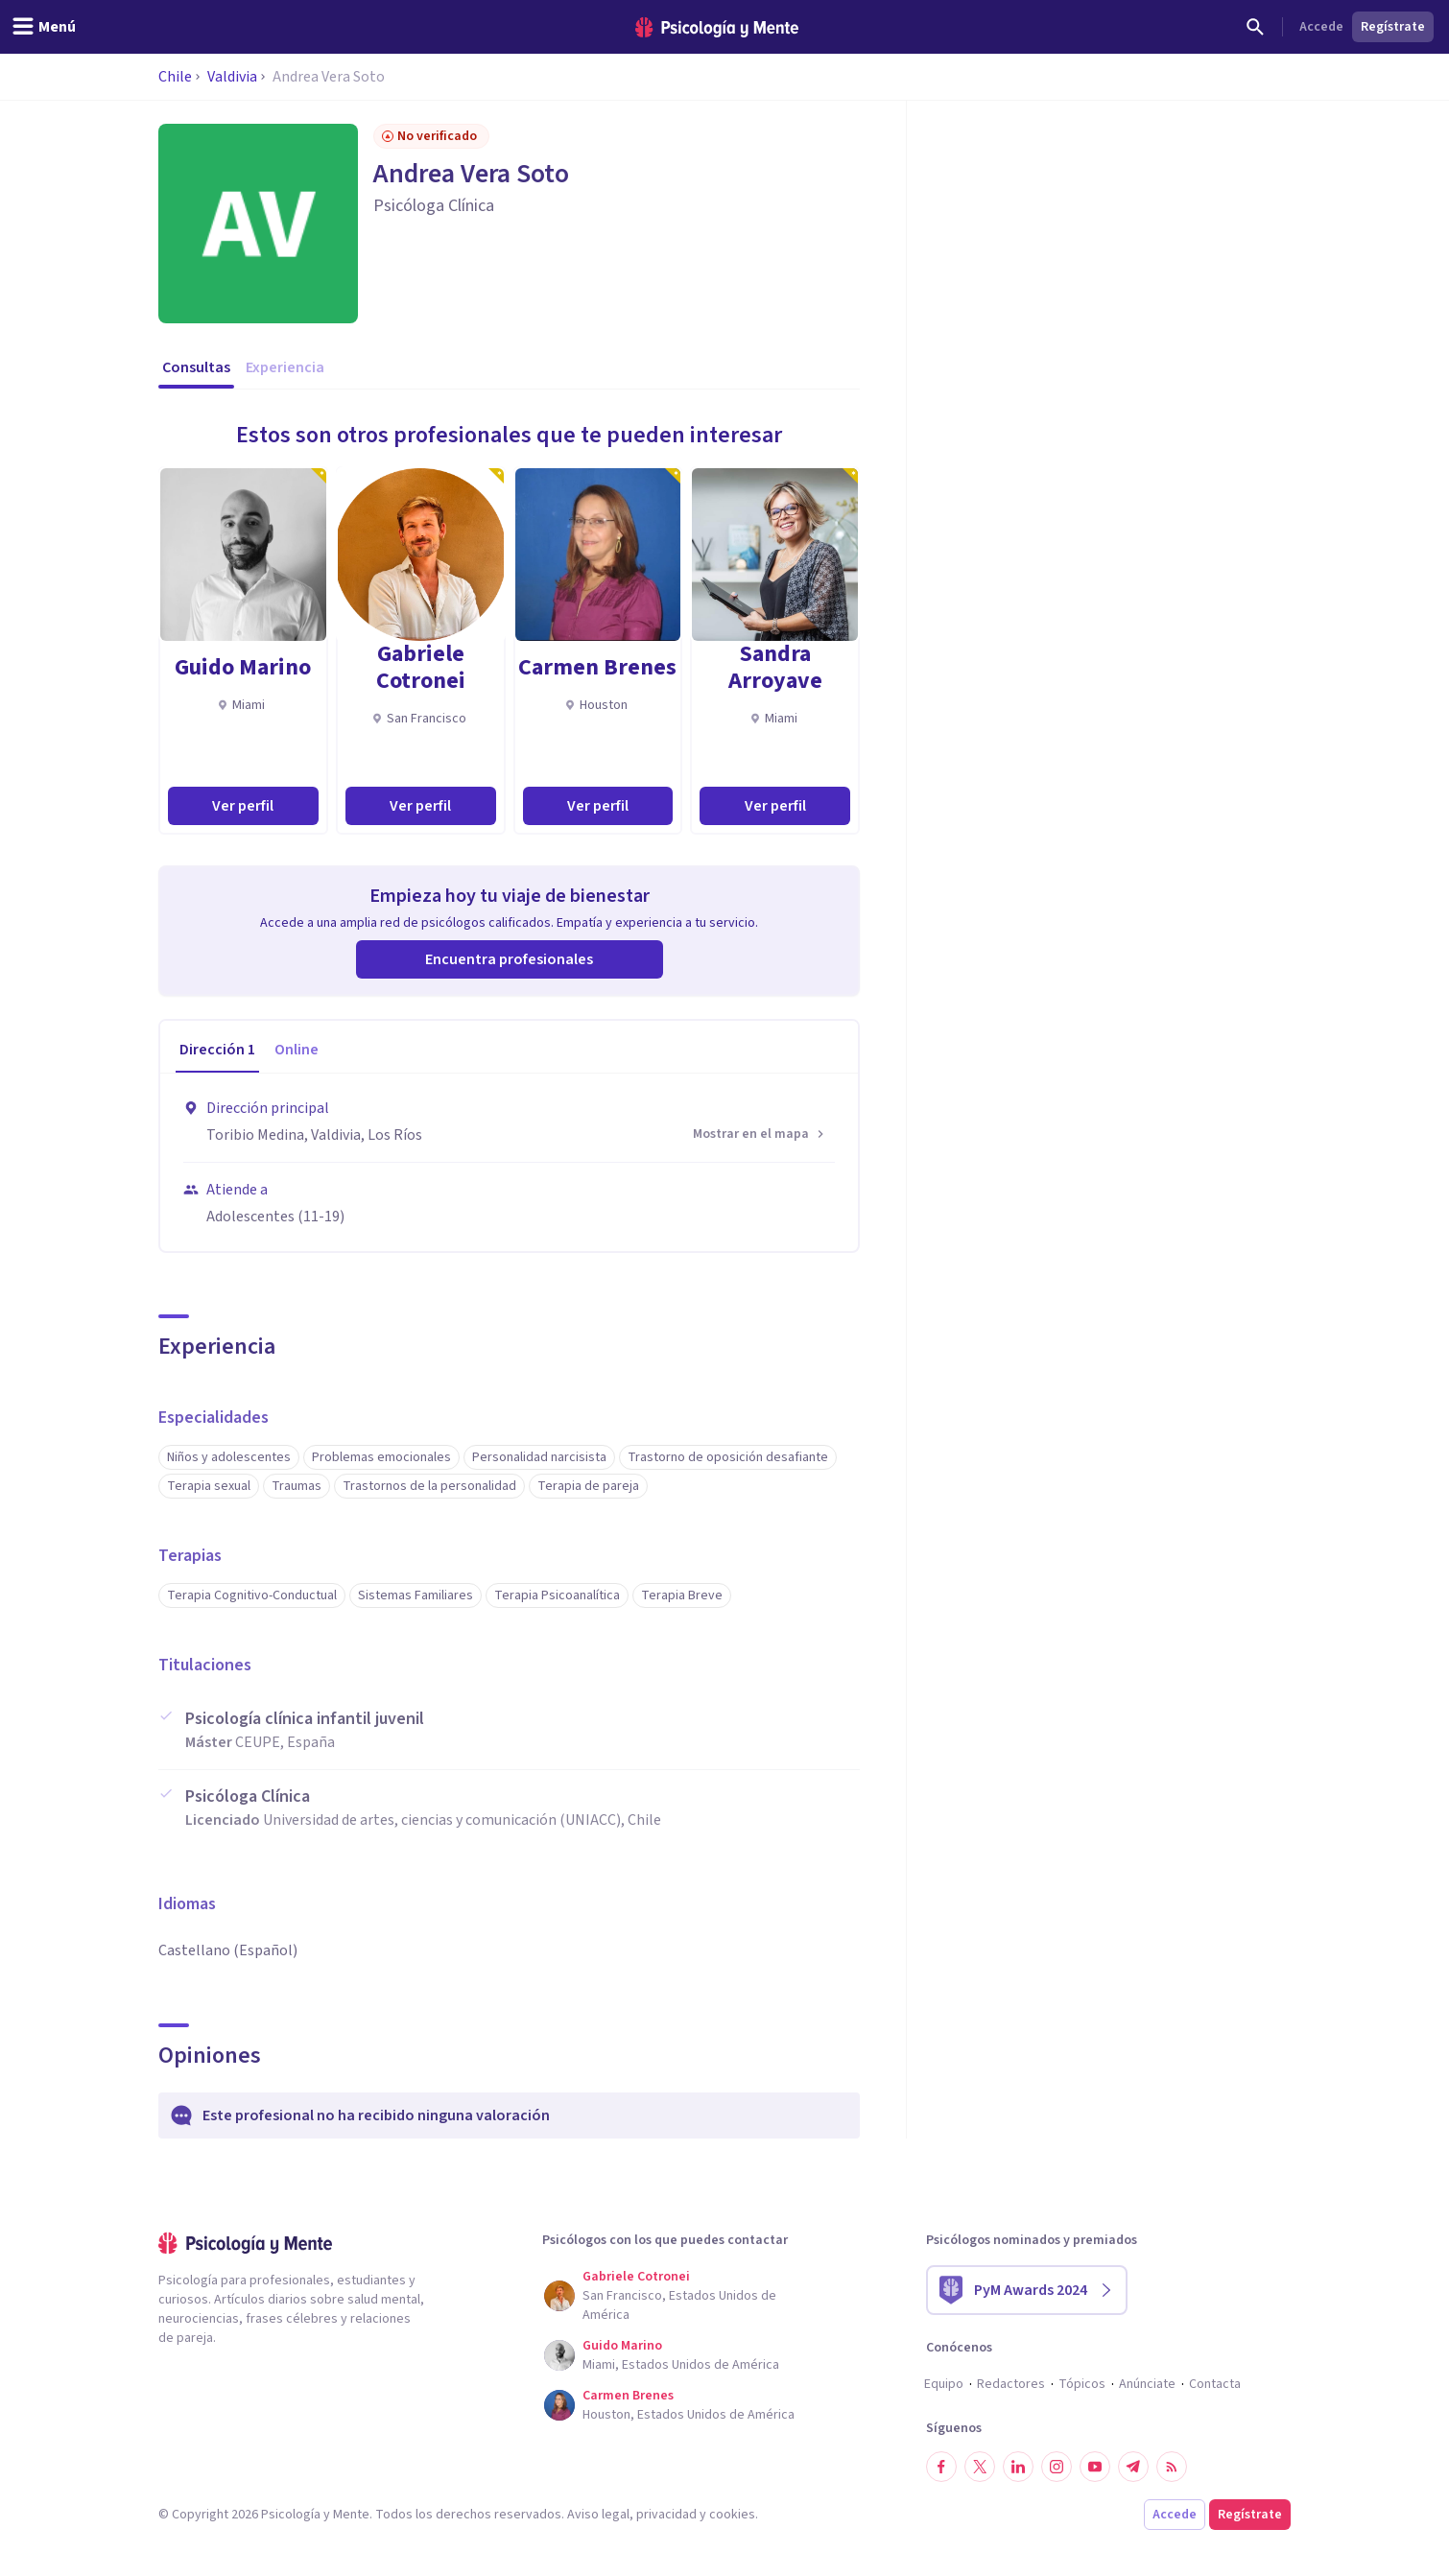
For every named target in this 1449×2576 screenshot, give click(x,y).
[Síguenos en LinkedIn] (1018, 2466)
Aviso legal (598, 2514)
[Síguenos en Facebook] (941, 2466)
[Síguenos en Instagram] (1056, 2466)
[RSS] (1171, 2466)
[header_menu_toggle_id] (43, 27)
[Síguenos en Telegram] (1133, 2466)
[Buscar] (1255, 27)
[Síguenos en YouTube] (1095, 2466)
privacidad (666, 2514)
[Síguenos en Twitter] (979, 2466)
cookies (732, 2514)
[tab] (217, 1050)
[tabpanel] (509, 1162)
